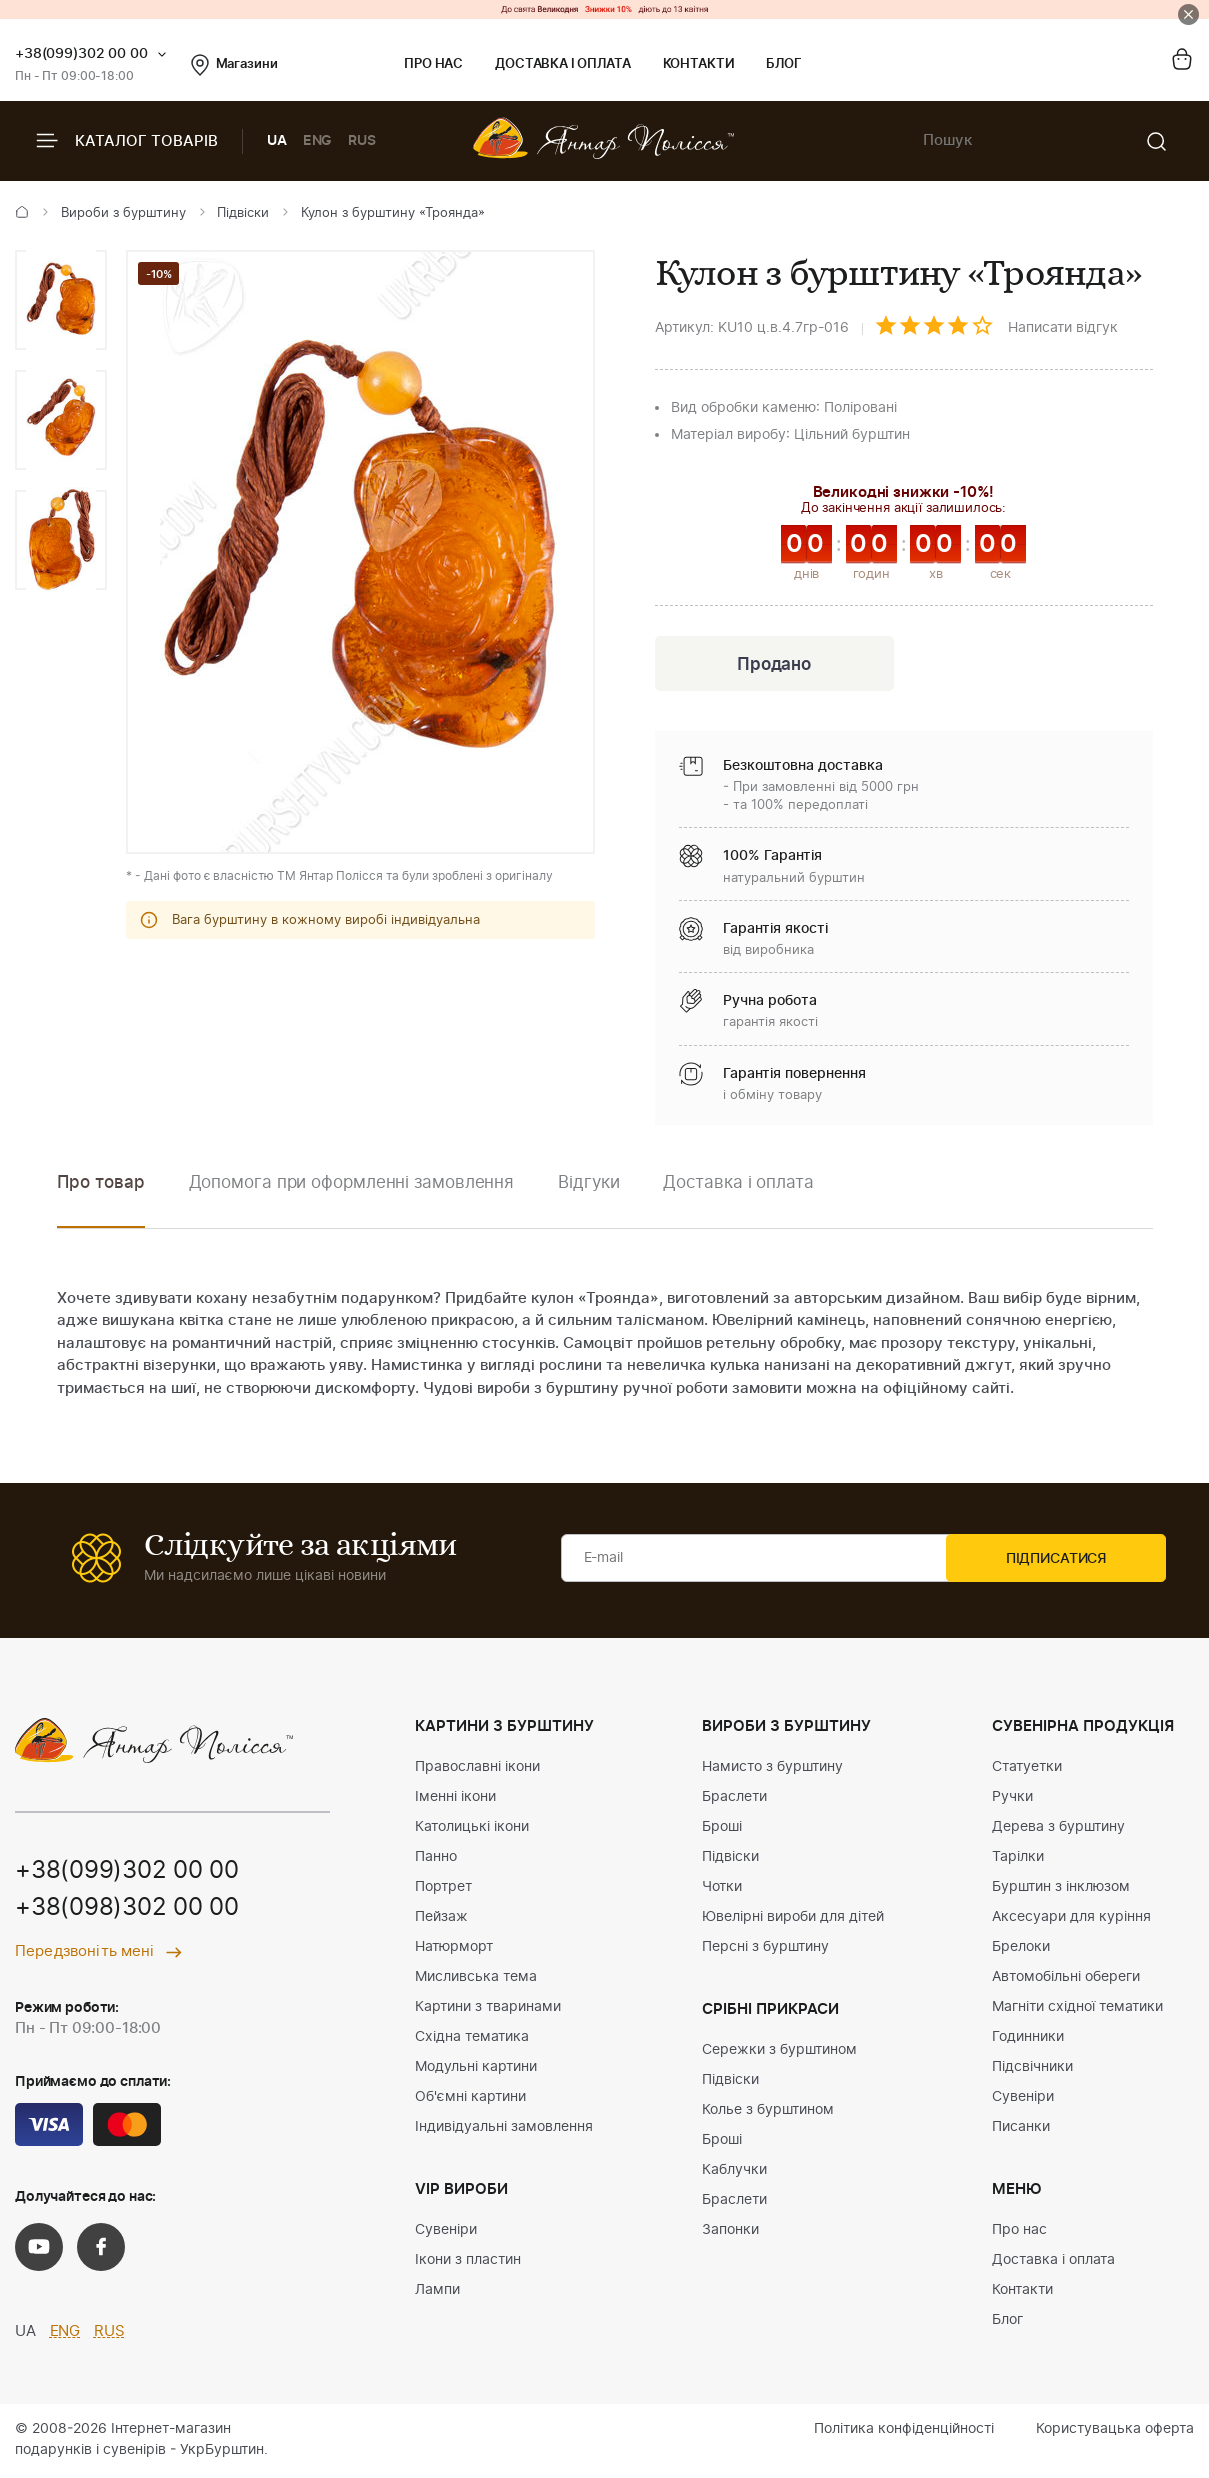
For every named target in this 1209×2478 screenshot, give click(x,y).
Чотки (722, 1889)
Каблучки (734, 2172)
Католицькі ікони (472, 1829)
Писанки (1021, 2129)
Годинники (1028, 2039)
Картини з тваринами (488, 2009)
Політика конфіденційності (904, 2431)
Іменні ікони (455, 1799)
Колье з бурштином (768, 2112)
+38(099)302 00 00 (81, 54)
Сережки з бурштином (779, 2052)
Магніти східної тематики (1077, 2009)
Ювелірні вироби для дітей (793, 1919)
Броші (722, 1829)
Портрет (443, 1889)
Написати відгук (1063, 328)
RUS (362, 141)
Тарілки (1018, 1859)
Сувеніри (446, 2232)
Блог (783, 64)
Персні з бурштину (765, 1949)
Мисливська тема (476, 1979)
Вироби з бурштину (123, 213)
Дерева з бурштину (1058, 1829)
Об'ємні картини (470, 2099)
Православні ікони (477, 1769)
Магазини (234, 65)
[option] (61, 300)
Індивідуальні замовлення (504, 2129)
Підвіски (243, 213)
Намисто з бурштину (772, 1769)
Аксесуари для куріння (1071, 1919)
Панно (436, 1859)
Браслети (734, 1799)
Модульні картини (476, 2069)
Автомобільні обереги (1066, 1979)
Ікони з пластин (468, 2262)
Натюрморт (454, 1949)
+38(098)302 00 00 (127, 1911)
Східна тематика (472, 2039)
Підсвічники (1032, 2069)
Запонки (730, 2232)
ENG (318, 141)
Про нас (433, 64)
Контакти (699, 64)
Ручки (1012, 1799)
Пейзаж (441, 1919)
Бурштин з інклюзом (1061, 1889)
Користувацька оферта (1115, 2431)
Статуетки (1027, 1769)
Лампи (437, 2292)
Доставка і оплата (562, 64)
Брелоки (1021, 1949)
